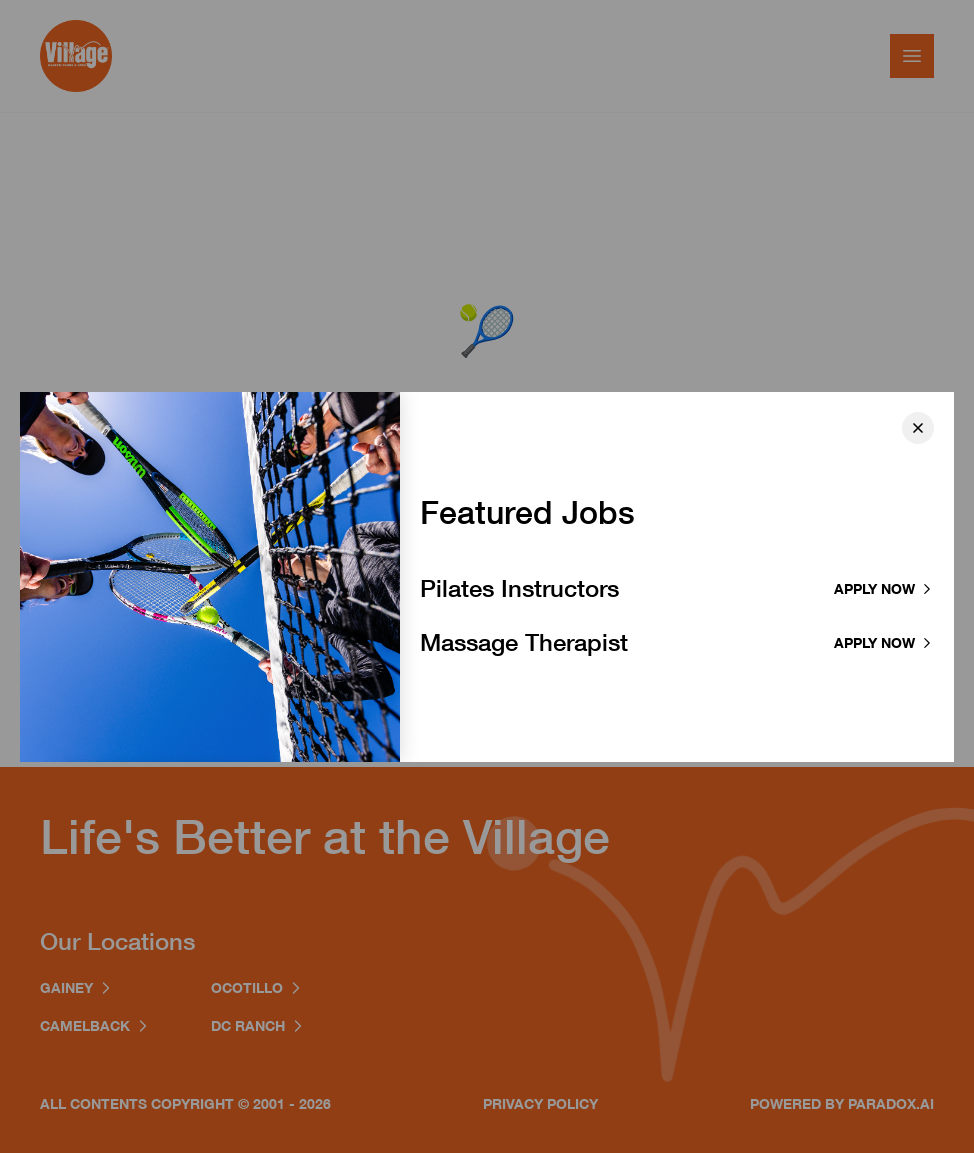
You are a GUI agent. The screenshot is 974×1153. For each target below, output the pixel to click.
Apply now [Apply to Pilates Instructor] (884, 588)
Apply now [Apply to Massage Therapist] (884, 642)
